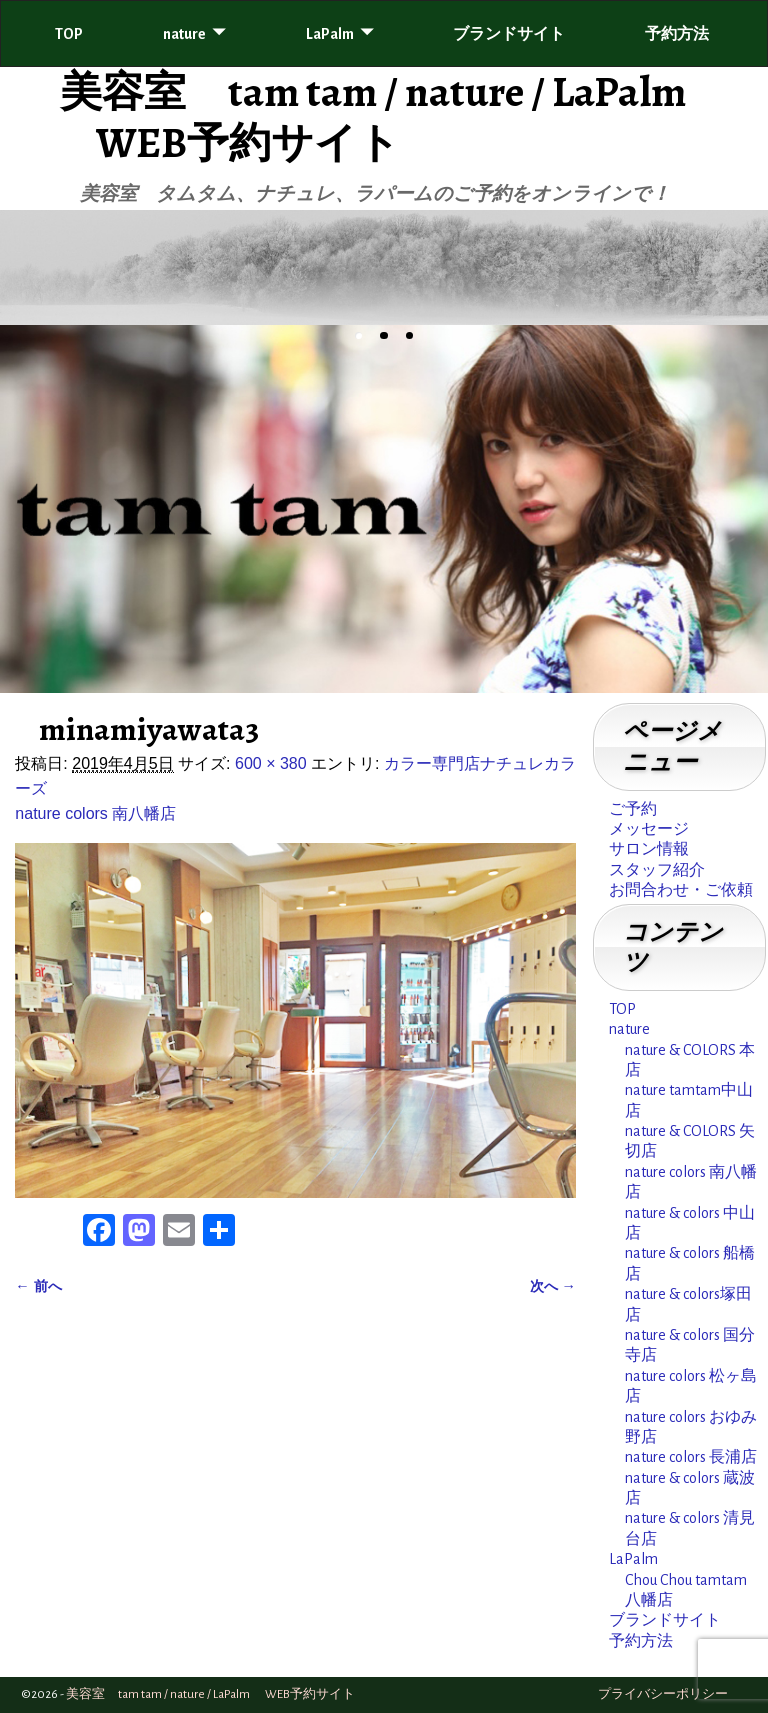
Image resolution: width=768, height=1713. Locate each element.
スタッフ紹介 (657, 870)
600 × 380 (271, 763)
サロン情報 (649, 849)
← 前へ (38, 1286)
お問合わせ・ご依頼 (681, 890)
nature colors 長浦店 (691, 1457)
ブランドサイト (509, 34)
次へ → (553, 1286)
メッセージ (649, 829)
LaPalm (330, 34)
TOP (69, 34)
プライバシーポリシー (663, 1694)
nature (184, 34)
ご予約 (633, 809)
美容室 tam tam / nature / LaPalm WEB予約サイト (370, 116)
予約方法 (677, 34)
